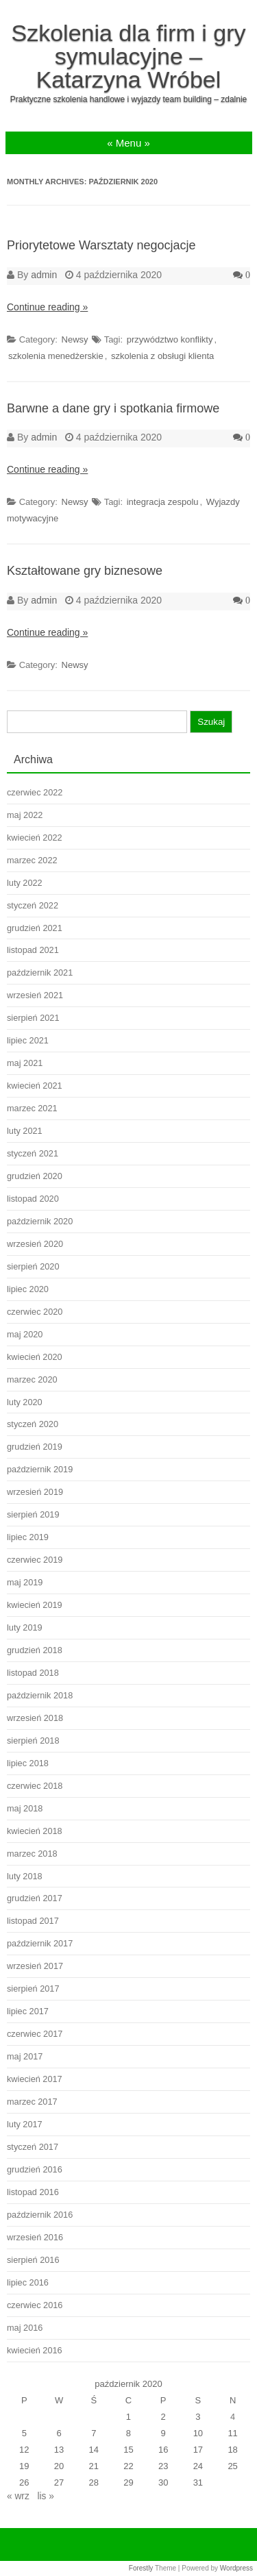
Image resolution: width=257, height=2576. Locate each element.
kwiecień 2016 (34, 2350)
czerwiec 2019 (34, 1560)
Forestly (141, 2568)
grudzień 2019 (34, 1446)
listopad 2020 (33, 1198)
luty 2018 (24, 1876)
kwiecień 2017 (34, 2079)
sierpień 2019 (33, 1514)
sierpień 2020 (33, 1266)
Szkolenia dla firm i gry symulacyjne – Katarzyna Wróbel (128, 56)
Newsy (75, 339)
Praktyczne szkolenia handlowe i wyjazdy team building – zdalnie (128, 99)
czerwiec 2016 (34, 2305)
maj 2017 (24, 2056)
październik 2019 (40, 1469)
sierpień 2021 (33, 1018)
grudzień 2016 (34, 2169)
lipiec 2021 (28, 1040)
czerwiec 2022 (34, 792)
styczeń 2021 (32, 1153)
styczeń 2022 (32, 905)
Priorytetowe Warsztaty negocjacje (101, 245)
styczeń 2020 (32, 1424)
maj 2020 (24, 1334)
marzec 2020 (32, 1379)
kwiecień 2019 (34, 1605)
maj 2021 (24, 1063)
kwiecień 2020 (34, 1357)
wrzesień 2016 (35, 2237)
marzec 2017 (32, 2101)
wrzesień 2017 (35, 1966)
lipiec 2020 (28, 1289)
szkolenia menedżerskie (55, 356)
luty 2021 (24, 1131)
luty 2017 (24, 2124)
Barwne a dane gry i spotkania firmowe (113, 408)
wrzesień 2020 (35, 1244)
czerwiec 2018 (34, 1786)
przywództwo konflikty (170, 339)
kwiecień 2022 (34, 837)
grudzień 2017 (34, 1898)
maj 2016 (24, 2328)
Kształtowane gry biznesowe (84, 571)
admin (44, 274)
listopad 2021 (33, 950)
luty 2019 (24, 1627)
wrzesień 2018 (35, 1718)
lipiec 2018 (28, 1763)
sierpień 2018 (33, 1740)
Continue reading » (47, 306)
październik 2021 (40, 972)
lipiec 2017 (28, 2011)
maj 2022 (24, 815)
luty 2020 (24, 1402)
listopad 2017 (33, 1921)
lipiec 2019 (28, 1537)
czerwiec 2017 (34, 2034)
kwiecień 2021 (34, 1085)
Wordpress (236, 2568)
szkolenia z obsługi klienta (162, 356)
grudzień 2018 (34, 1650)
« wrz (18, 2496)
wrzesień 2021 (35, 995)
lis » (45, 2496)
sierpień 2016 (33, 2260)
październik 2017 (40, 1943)
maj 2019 (24, 1582)
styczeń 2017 (32, 2147)
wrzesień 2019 (35, 1492)
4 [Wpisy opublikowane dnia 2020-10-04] (232, 2417)
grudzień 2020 (34, 1176)
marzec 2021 (32, 1108)
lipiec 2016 (28, 2282)
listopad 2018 (33, 1673)
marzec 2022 (32, 860)
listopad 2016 (33, 2192)
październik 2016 (40, 2214)
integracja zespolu (163, 502)
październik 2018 (40, 1695)
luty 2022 (24, 883)
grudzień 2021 (34, 928)
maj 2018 (24, 1808)
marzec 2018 (32, 1853)
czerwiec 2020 (34, 1311)
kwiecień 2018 (34, 1831)
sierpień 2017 (33, 1988)
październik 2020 (40, 1221)
